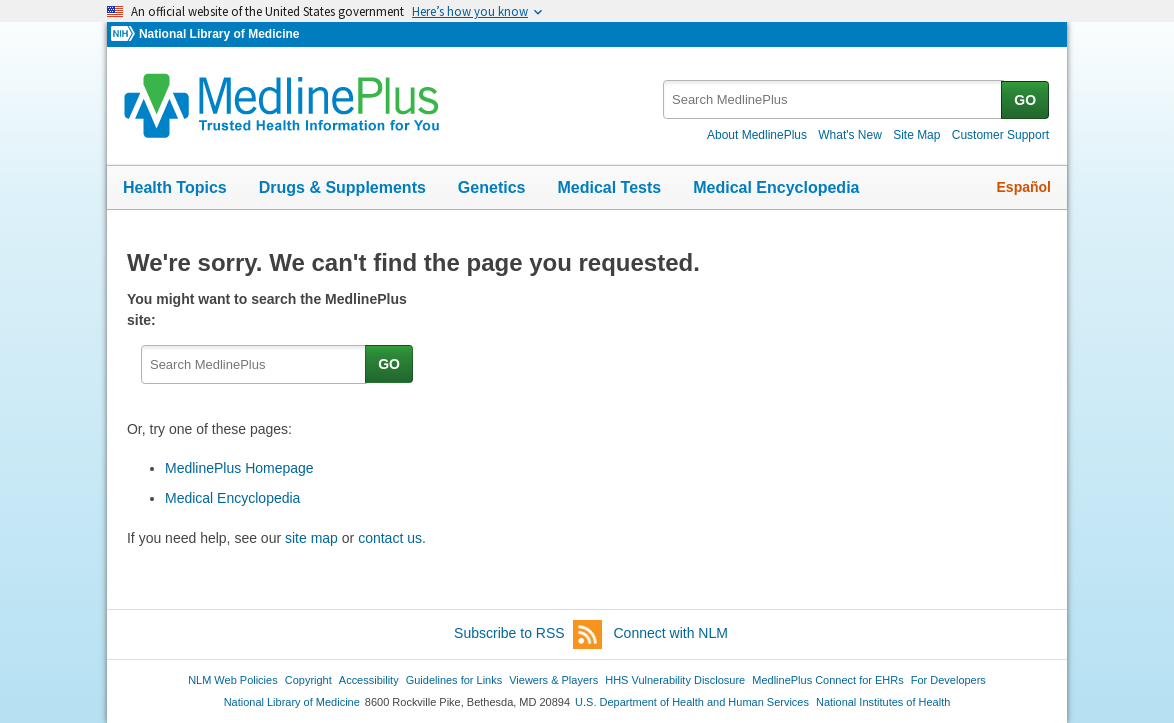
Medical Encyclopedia (776, 187)
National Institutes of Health (883, 702)
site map (311, 538)
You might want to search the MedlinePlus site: (267, 309)
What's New (850, 135)
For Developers (948, 680)
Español (1024, 187)
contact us (390, 538)
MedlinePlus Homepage (239, 468)
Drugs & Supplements (342, 187)
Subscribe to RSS (528, 634)
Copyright (308, 680)
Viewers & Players (553, 680)
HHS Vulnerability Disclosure (675, 680)
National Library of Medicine (219, 34)
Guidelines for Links (454, 680)
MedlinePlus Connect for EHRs (827, 680)
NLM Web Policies (233, 680)
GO (1025, 100)
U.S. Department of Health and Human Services (692, 702)
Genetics (492, 187)
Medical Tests (609, 187)
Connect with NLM (671, 633)
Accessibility (369, 680)
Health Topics (175, 187)
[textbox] (833, 99)
